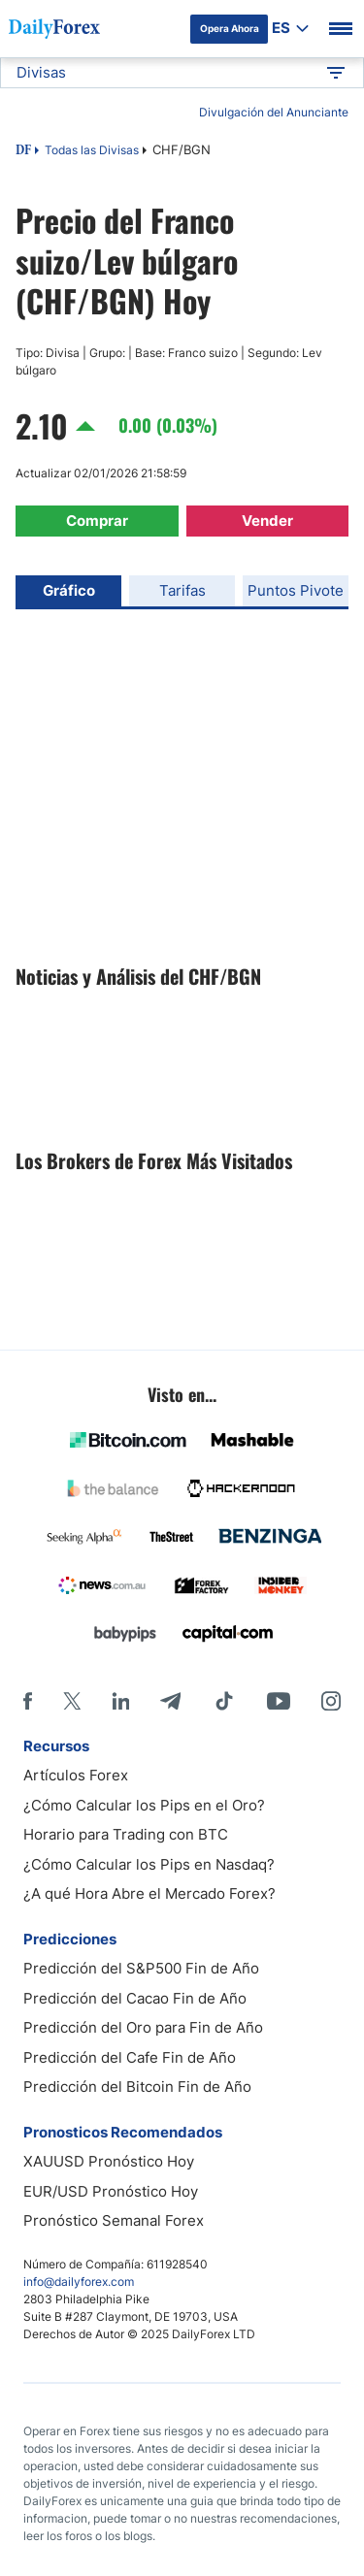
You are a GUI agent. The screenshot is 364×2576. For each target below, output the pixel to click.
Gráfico (69, 590)
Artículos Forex (75, 1775)
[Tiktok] (224, 1700)
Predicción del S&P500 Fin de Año (141, 1968)
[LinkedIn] (120, 1701)
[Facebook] (27, 1701)
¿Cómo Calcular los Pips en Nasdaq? (149, 1864)
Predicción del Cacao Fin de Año (135, 1998)
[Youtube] (278, 1701)
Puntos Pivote (296, 590)
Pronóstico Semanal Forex (113, 2220)
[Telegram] (170, 1701)
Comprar (97, 520)
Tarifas (182, 590)
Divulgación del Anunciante (273, 112)
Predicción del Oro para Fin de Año (143, 2027)
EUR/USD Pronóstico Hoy (110, 2191)
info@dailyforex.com (78, 2281)
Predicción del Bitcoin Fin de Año (137, 2086)
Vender (267, 520)
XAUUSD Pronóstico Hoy (108, 2161)
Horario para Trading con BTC (125, 1834)
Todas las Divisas (92, 150)
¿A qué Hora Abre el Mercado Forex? (149, 1893)
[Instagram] (331, 1701)
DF (23, 151)
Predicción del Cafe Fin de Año (129, 2057)
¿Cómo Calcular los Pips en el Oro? (144, 1805)
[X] (72, 1701)
